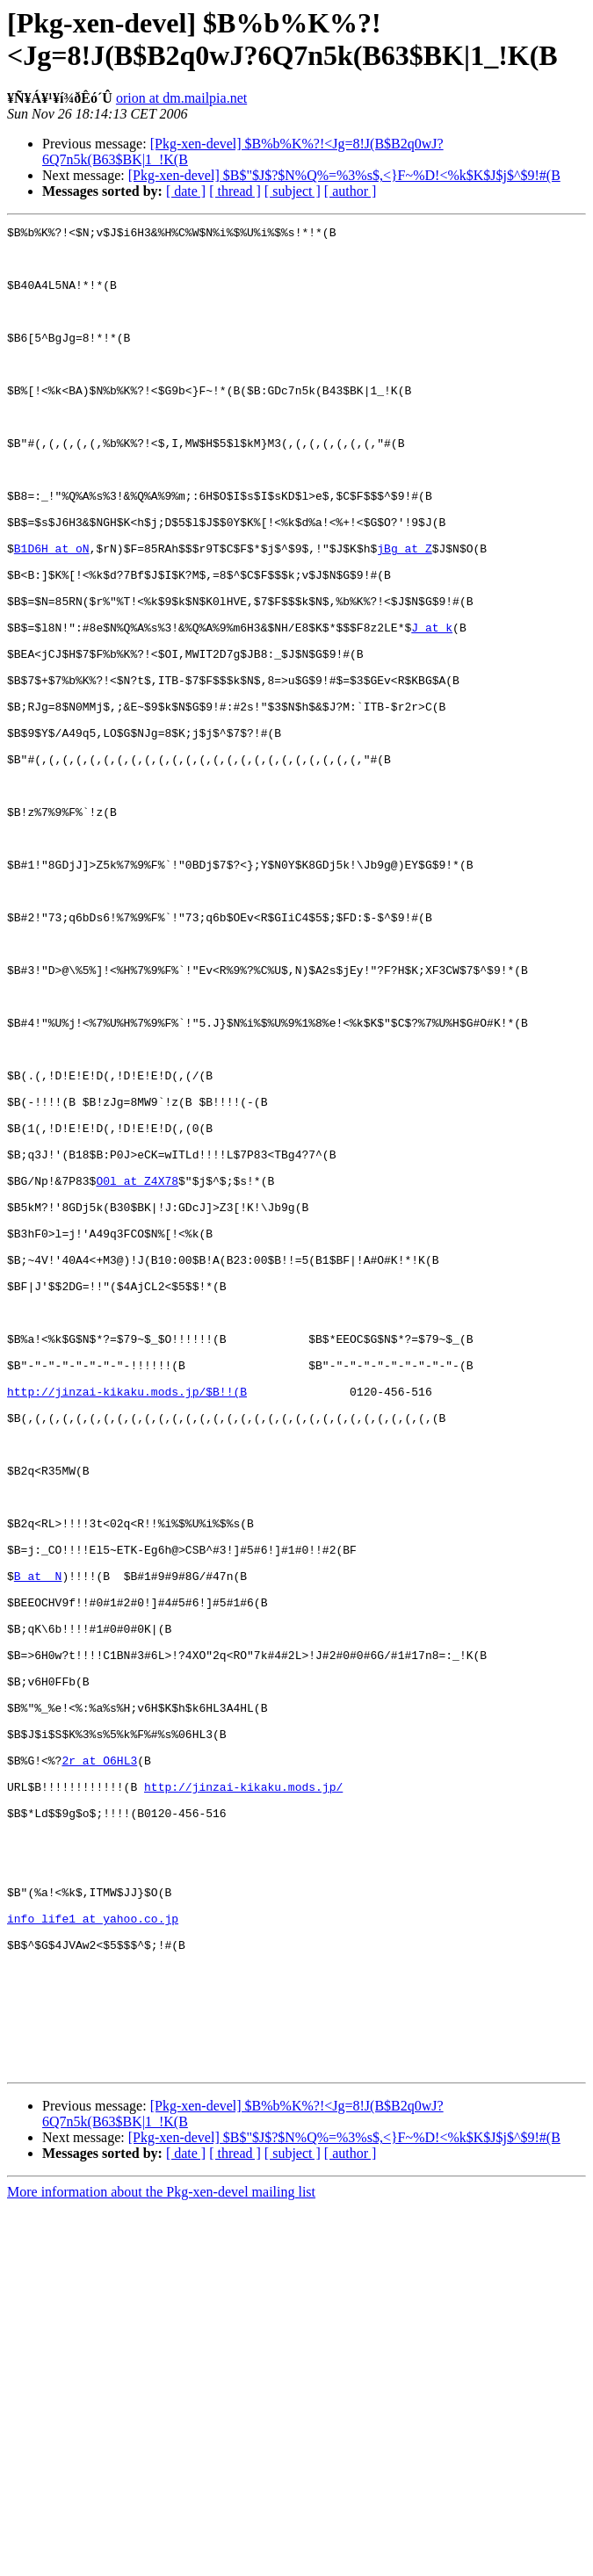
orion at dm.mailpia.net (181, 97)
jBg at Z (404, 614)
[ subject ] (292, 191)
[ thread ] (235, 191)
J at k (431, 709)
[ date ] (186, 191)
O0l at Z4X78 (137, 1373)
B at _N (38, 1847)
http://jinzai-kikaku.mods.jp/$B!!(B (127, 1626)
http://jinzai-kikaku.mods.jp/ (243, 2100)
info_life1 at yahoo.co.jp (92, 2258)
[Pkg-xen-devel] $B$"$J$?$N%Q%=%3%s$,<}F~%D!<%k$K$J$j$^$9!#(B (344, 175)
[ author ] (350, 191)
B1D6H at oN (52, 614)
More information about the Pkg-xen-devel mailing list (161, 2560)
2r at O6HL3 (99, 2068)
